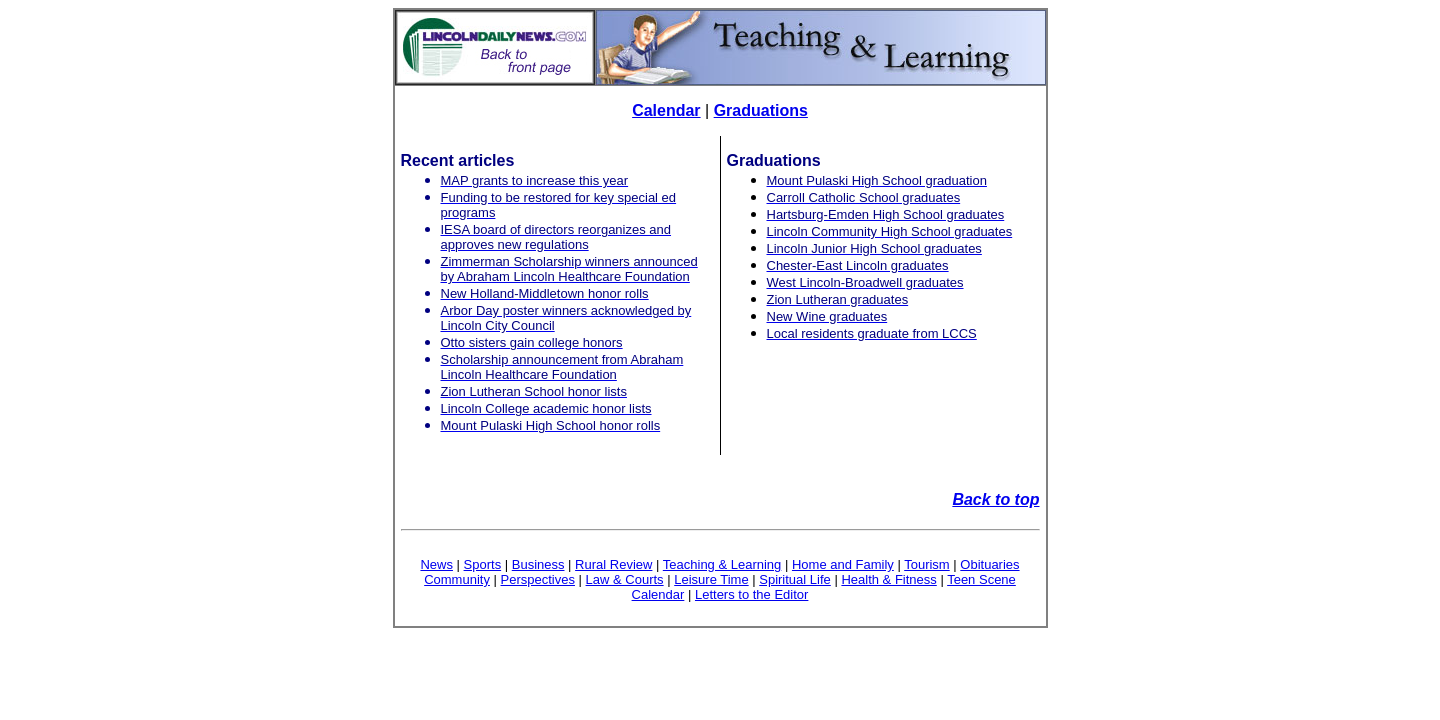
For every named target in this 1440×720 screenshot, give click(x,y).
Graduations (761, 110)
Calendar (666, 110)
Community (457, 579)
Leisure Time (711, 579)
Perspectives (538, 579)
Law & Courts (625, 579)
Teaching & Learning (722, 564)
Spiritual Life (795, 579)
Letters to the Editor (751, 594)
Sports (483, 564)
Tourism (927, 564)
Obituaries (989, 564)
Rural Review (613, 564)
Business (538, 564)
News (436, 564)
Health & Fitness (888, 579)
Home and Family (843, 564)
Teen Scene (981, 579)
